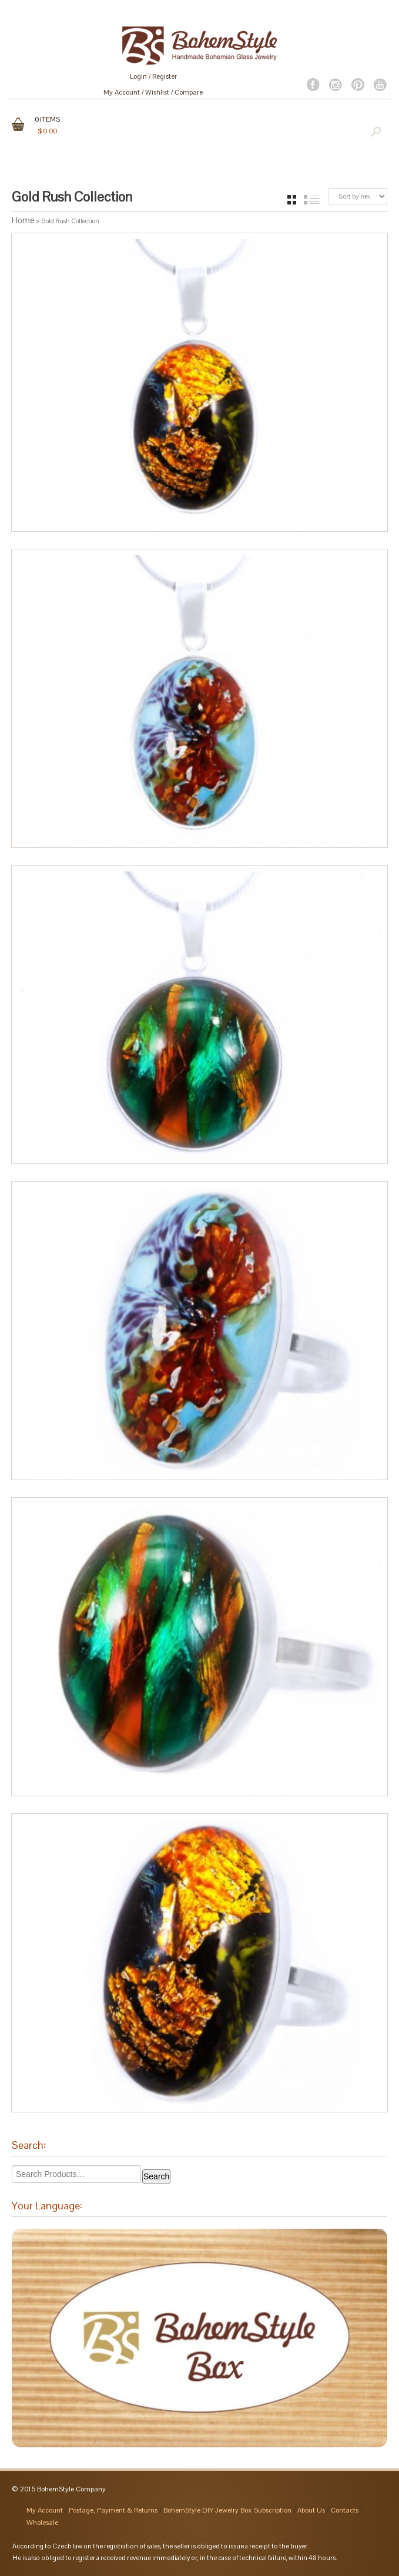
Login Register (153, 76)
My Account (121, 92)
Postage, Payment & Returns (113, 2510)
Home (23, 220)
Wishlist (157, 92)
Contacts (344, 2510)
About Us (311, 2510)
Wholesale (42, 2522)
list (312, 199)
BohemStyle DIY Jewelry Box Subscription (227, 2510)
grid (291, 199)
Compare (189, 92)
